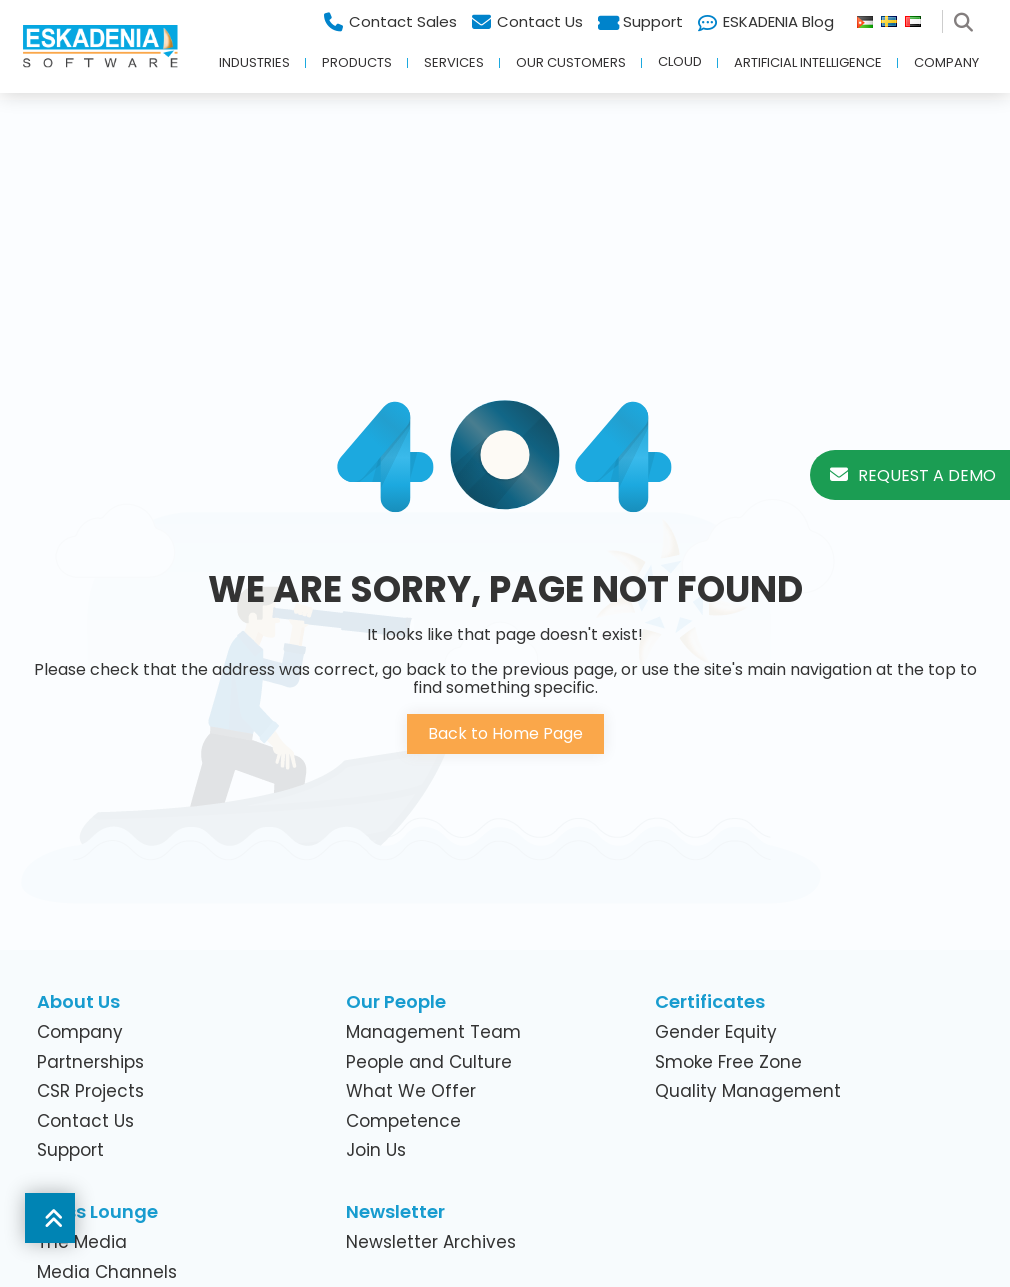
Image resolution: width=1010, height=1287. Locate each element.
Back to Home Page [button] (505, 733)
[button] (50, 1218)
